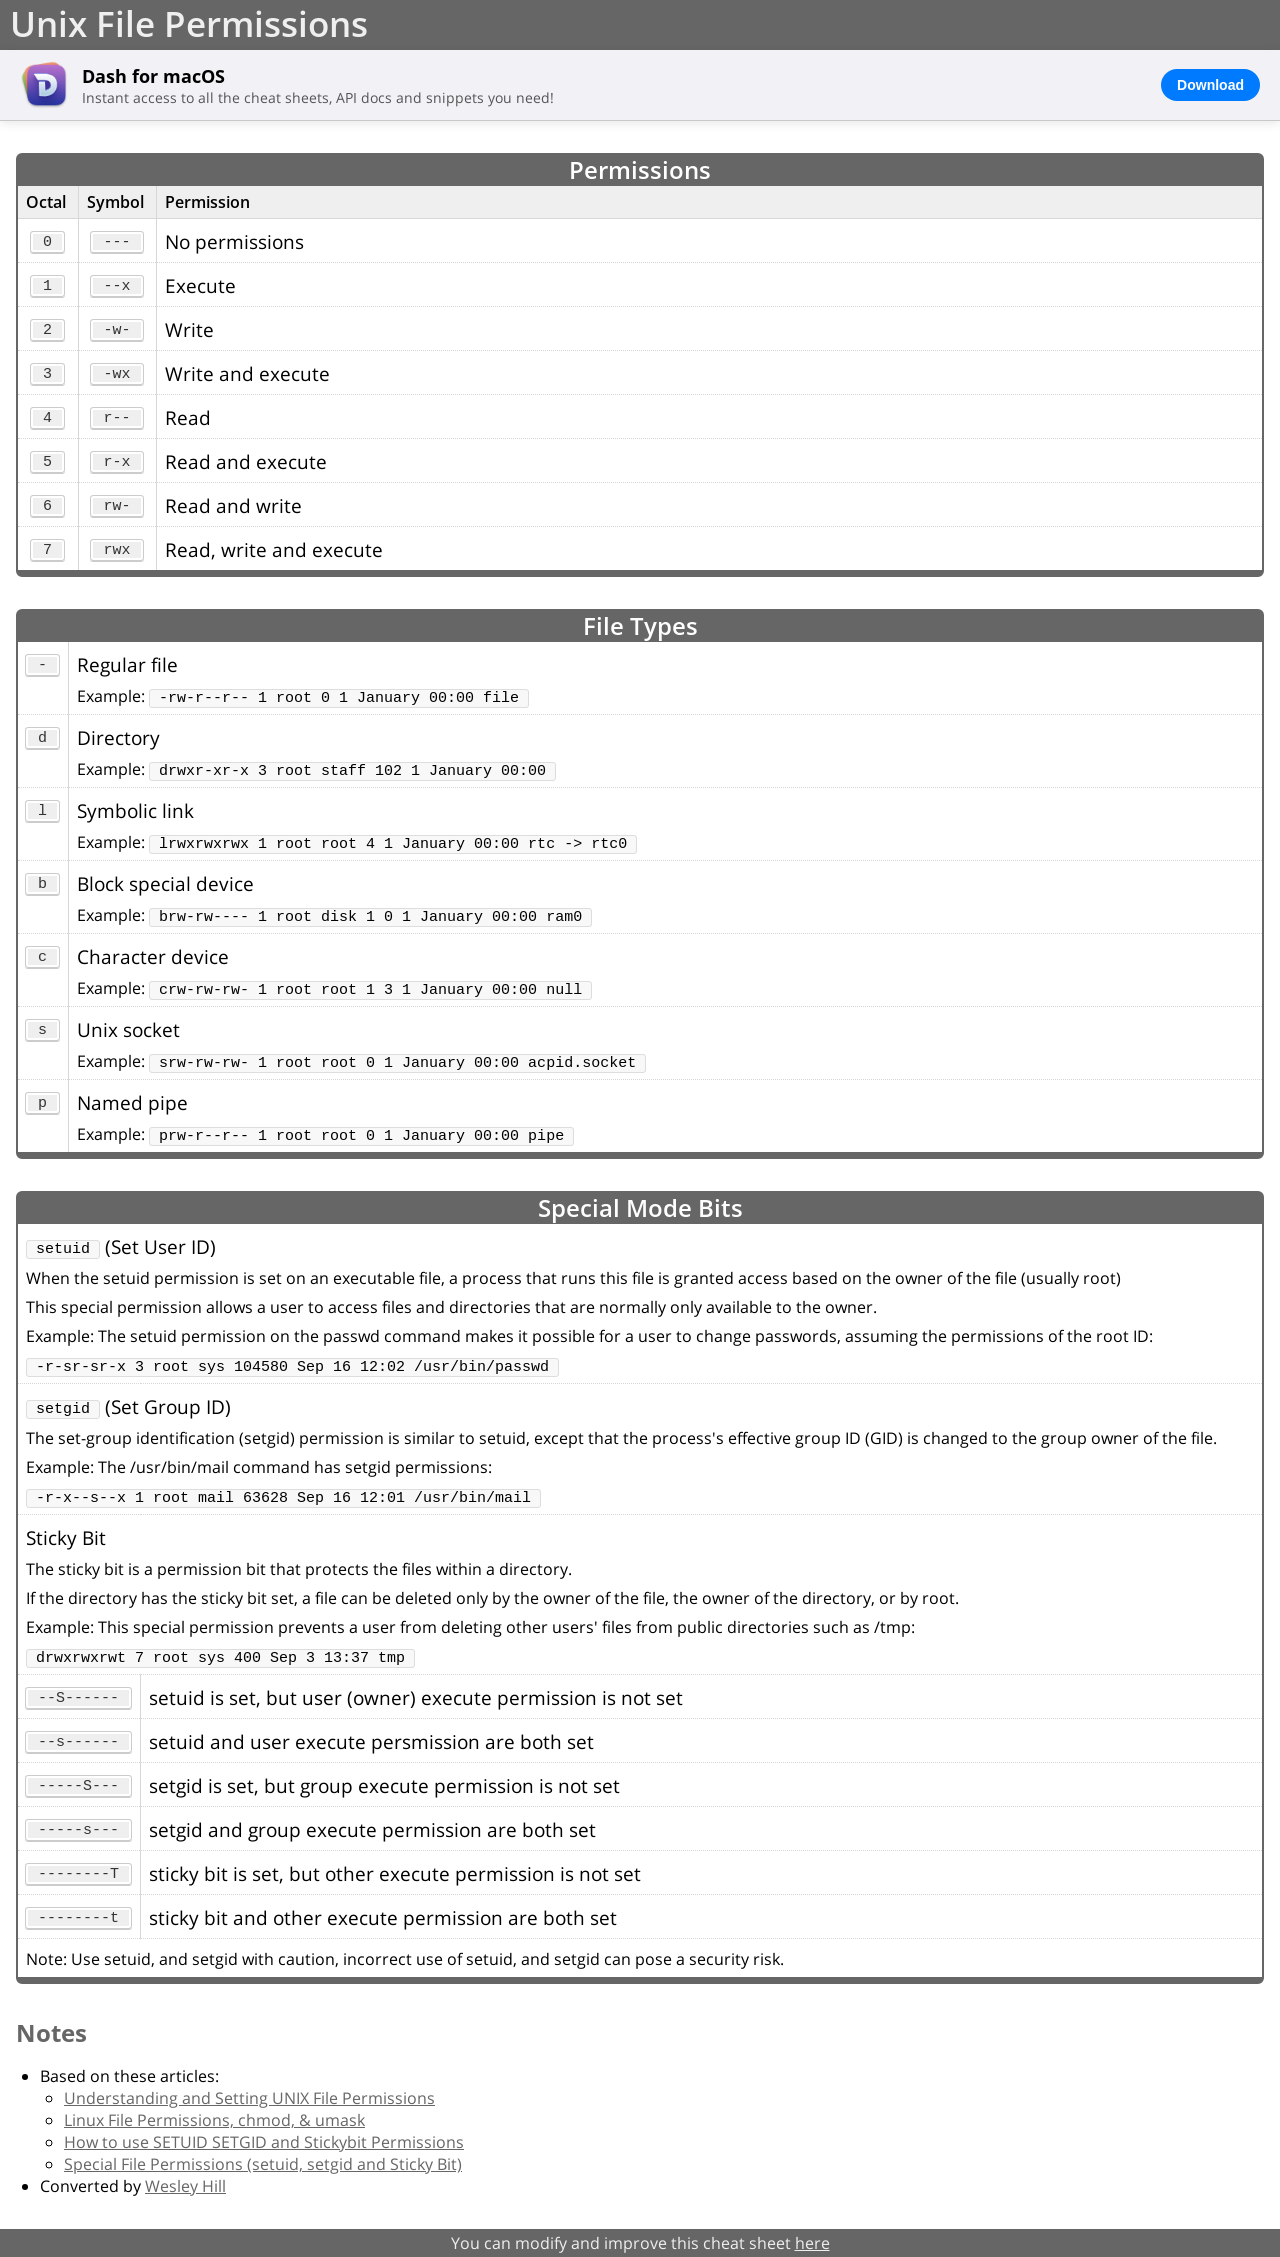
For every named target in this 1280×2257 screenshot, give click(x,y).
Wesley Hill (185, 2186)
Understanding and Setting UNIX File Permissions (249, 2098)
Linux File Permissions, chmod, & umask (214, 2120)
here (812, 2243)
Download (1210, 85)
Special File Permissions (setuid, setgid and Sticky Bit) (263, 2164)
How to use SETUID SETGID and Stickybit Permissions (264, 2142)
